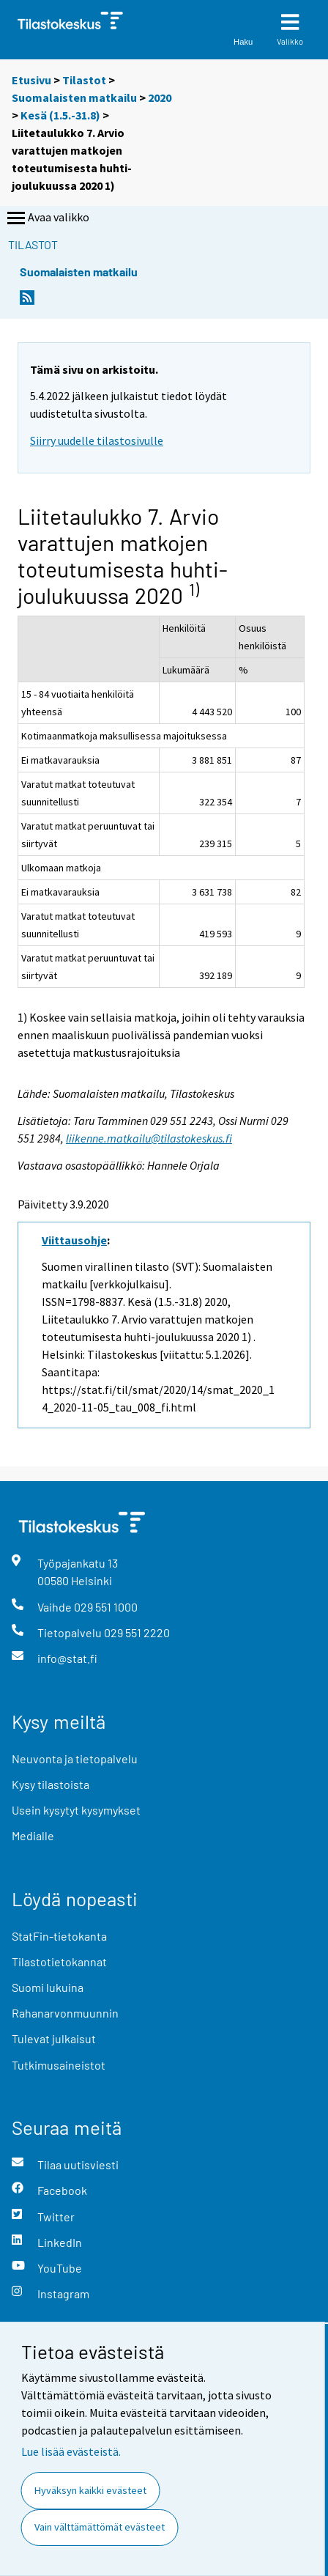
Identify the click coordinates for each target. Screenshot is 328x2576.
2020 (159, 97)
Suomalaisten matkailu (75, 97)
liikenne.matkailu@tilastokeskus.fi (149, 1138)
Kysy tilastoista (50, 1784)
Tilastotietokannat (59, 1961)
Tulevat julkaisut (54, 2038)
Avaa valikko (46, 218)
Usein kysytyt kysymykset (76, 1810)
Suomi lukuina (47, 1987)
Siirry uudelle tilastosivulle (96, 440)
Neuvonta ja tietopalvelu (75, 1758)
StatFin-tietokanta (59, 1936)
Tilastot (84, 80)
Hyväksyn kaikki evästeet (90, 2490)
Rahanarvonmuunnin (65, 2013)
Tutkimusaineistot (58, 2065)
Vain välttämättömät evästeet (99, 2526)
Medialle (33, 1835)
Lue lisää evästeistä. (71, 2451)
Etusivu (31, 80)
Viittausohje (74, 1240)
